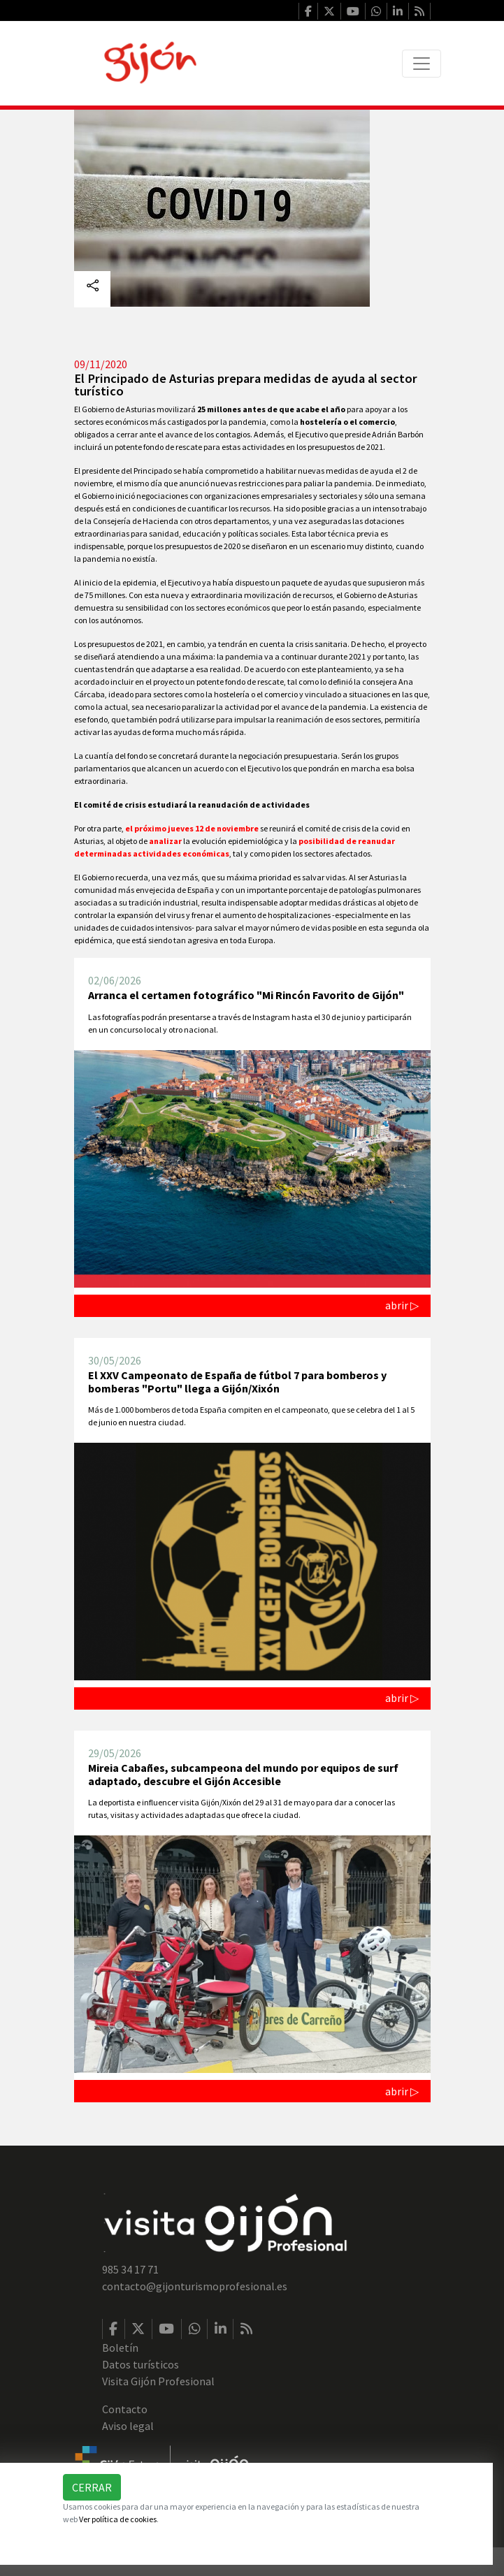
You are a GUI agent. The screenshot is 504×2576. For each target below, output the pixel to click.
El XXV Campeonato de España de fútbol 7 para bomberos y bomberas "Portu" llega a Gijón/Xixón (237, 1381)
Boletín (120, 2348)
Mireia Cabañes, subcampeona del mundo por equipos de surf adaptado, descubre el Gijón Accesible (243, 1774)
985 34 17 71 (130, 2269)
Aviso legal (128, 2426)
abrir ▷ (402, 1305)
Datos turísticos (140, 2364)
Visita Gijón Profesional (158, 2381)
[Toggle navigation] (421, 64)
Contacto (124, 2409)
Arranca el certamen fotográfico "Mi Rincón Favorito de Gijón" (246, 995)
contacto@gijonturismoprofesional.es (194, 2286)
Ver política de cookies (118, 2519)
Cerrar (92, 2487)
